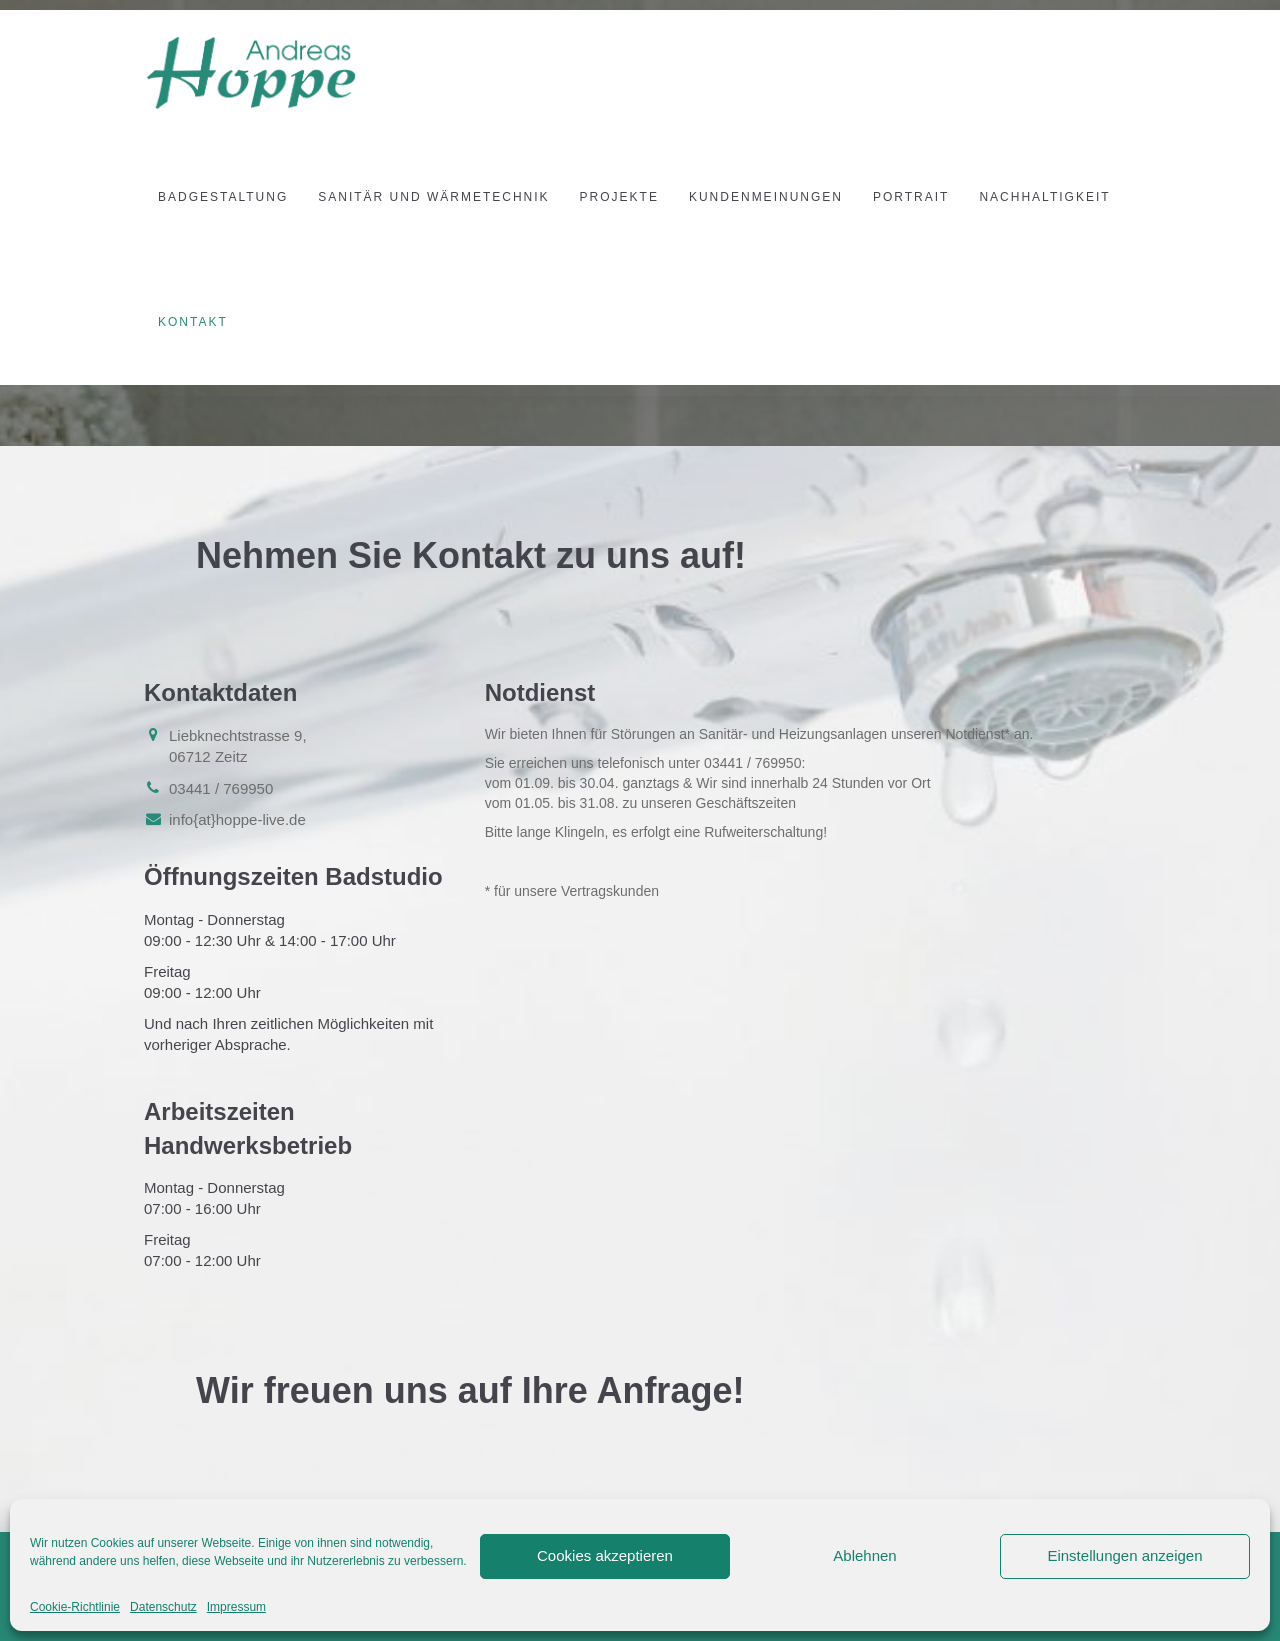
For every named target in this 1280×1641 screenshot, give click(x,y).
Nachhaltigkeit (1044, 197)
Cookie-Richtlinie (75, 1607)
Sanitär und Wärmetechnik (433, 197)
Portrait (911, 197)
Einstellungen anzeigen (1124, 1555)
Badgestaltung (223, 197)
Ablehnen (864, 1555)
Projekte (619, 197)
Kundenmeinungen (766, 197)
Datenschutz (163, 1607)
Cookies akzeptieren (605, 1555)
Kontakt (193, 322)
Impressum (236, 1607)
